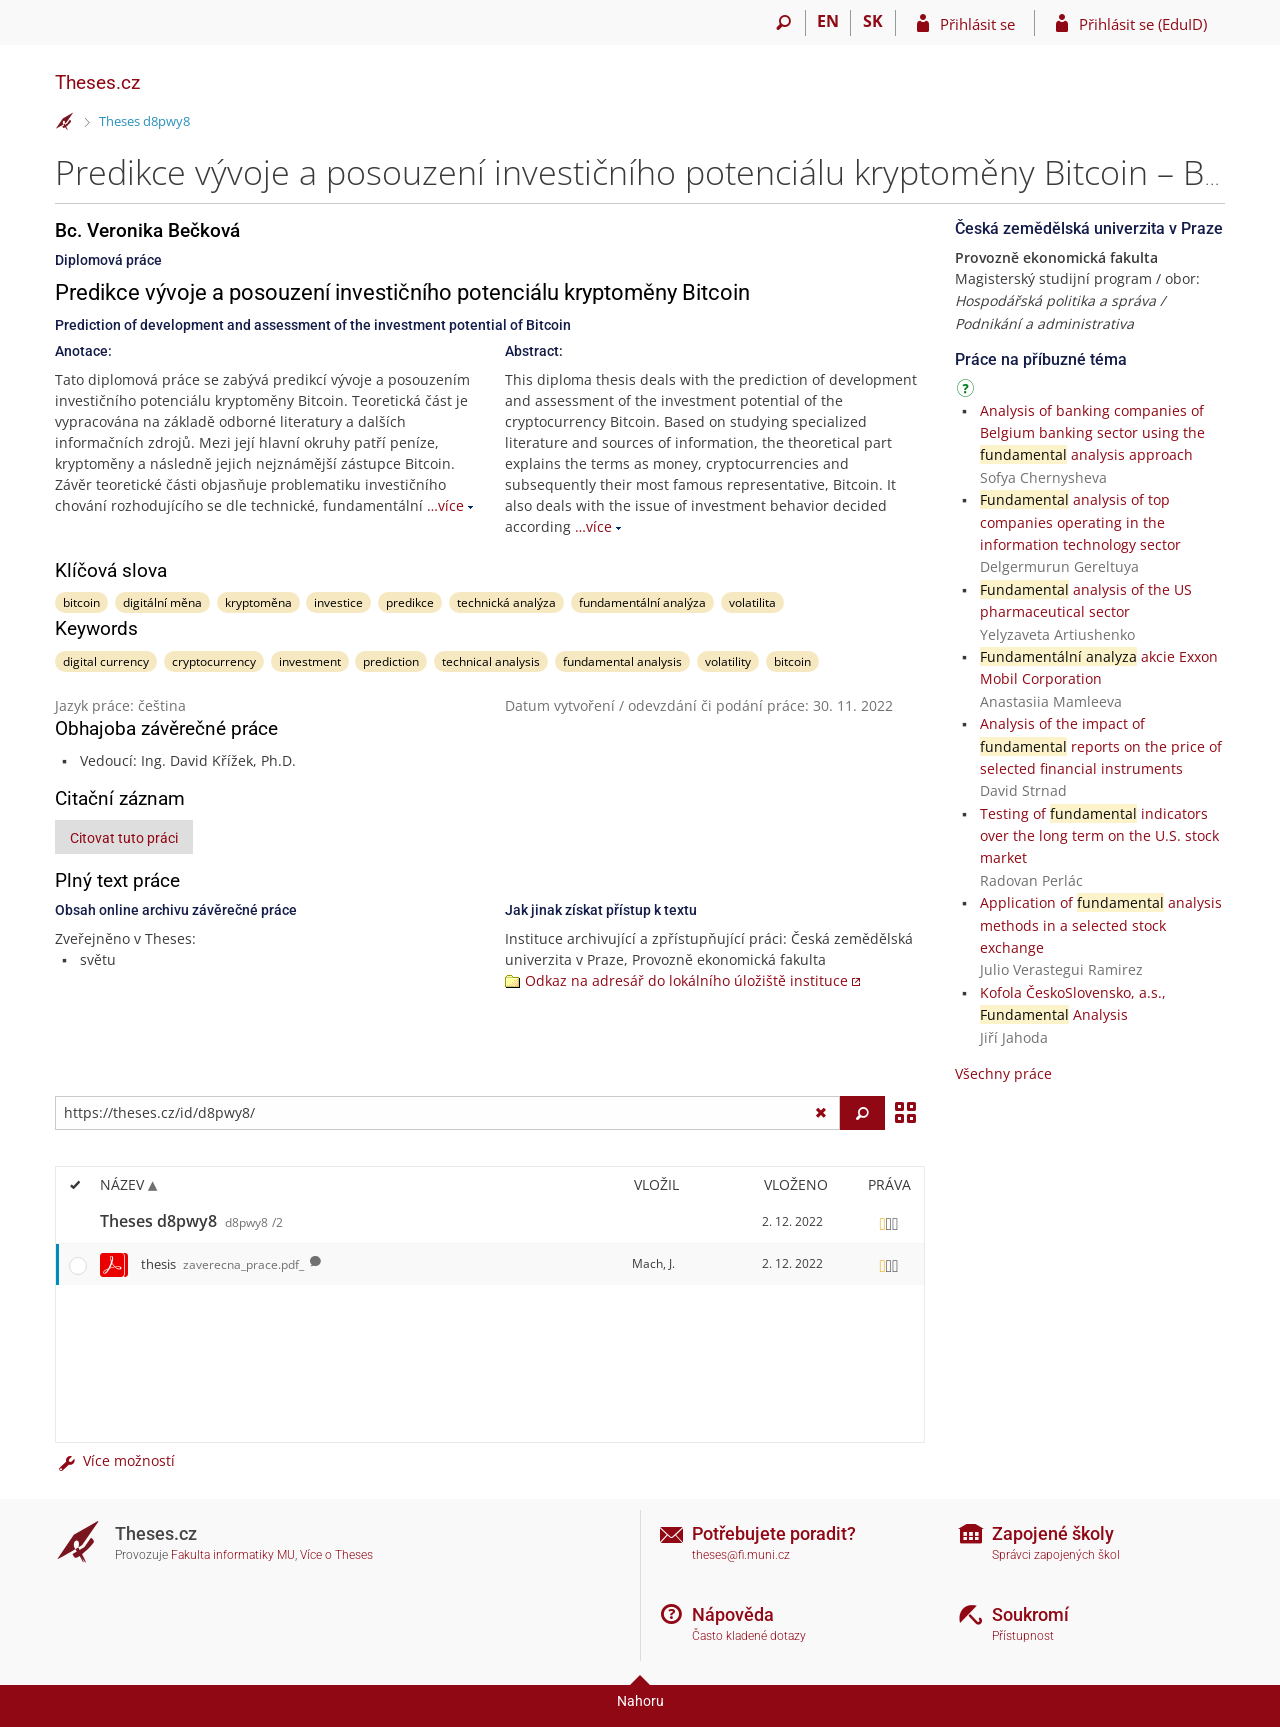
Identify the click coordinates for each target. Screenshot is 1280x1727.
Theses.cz (97, 82)
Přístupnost (1023, 1636)
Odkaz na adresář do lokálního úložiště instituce (686, 980)
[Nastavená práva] (889, 1222)
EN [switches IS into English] (828, 21)
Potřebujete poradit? (774, 1533)
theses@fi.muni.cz (741, 1555)
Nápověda (733, 1614)
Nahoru (640, 1701)
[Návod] (968, 391)
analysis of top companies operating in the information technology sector (1080, 522)
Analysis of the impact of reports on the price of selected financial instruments (1101, 746)
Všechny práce (1003, 1073)
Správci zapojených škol (1056, 1555)
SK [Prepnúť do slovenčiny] (873, 21)
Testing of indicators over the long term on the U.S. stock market (1099, 836)
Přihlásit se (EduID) (1143, 24)
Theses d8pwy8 (144, 121)
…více (445, 505)
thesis (222, 1264)
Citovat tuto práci (124, 838)
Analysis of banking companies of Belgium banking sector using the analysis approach (1092, 433)
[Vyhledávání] (783, 23)
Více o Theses (336, 1555)
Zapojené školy (1053, 1533)
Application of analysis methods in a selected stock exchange (1101, 925)
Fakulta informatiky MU (233, 1555)
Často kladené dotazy (749, 1636)
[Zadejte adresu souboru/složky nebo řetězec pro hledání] (447, 1113)
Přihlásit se (977, 24)
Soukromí (1030, 1614)
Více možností (115, 1460)
